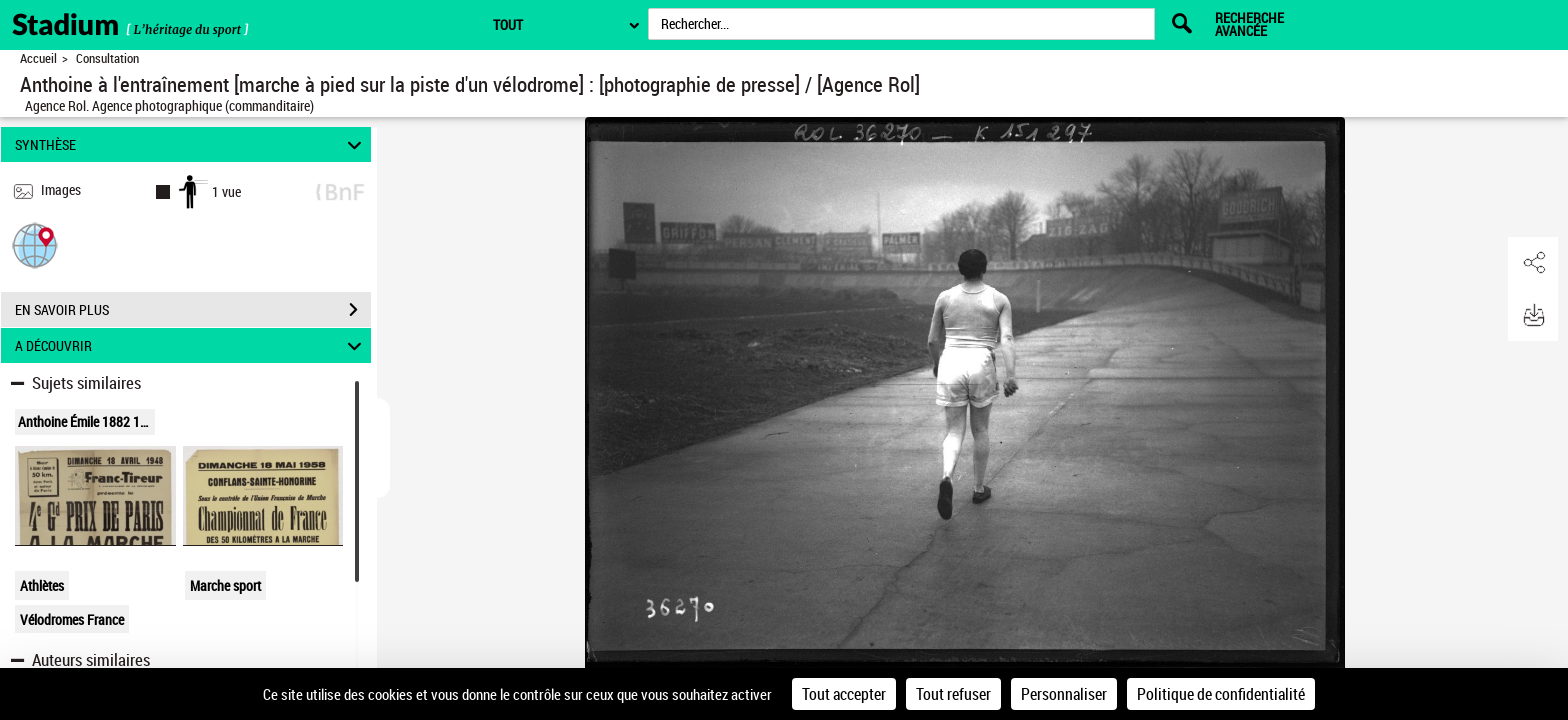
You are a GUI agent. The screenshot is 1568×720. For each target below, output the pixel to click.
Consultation (107, 58)
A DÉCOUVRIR (191, 345)
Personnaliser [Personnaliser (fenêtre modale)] (1064, 694)
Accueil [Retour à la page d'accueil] (38, 58)
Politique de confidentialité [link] (1221, 694)
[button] (35, 244)
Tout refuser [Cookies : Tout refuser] (953, 694)
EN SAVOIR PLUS (193, 310)
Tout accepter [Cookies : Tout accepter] (844, 694)
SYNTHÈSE (191, 144)
